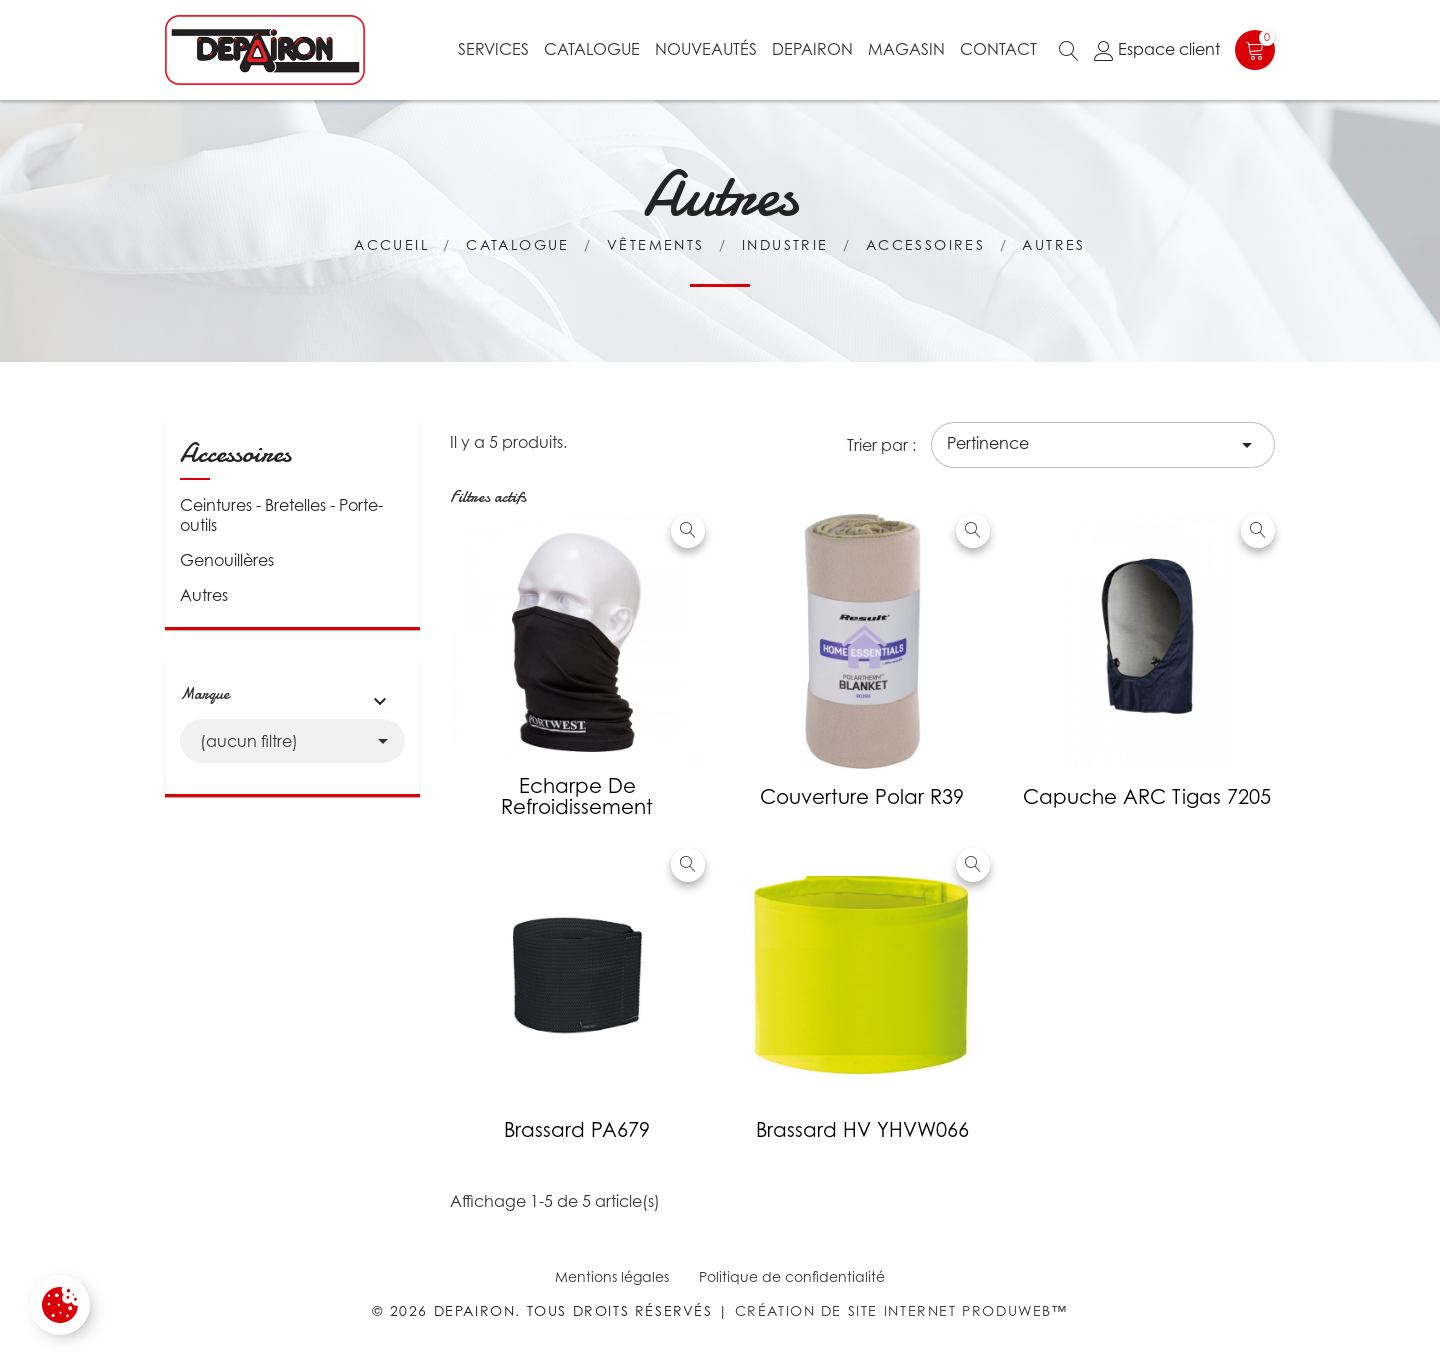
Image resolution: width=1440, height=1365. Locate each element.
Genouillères (227, 560)
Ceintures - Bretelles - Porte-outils (281, 515)
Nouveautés (706, 49)
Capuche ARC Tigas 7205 (1147, 797)
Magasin (906, 49)
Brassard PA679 (577, 1130)
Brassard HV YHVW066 (862, 1130)
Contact (998, 49)
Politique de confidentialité (792, 1276)
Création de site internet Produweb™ (901, 1310)
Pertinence (1103, 445)
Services (493, 49)
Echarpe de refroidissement (577, 796)
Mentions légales (612, 1276)
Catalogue (592, 49)
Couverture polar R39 (862, 797)
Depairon (812, 49)
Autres (204, 595)
